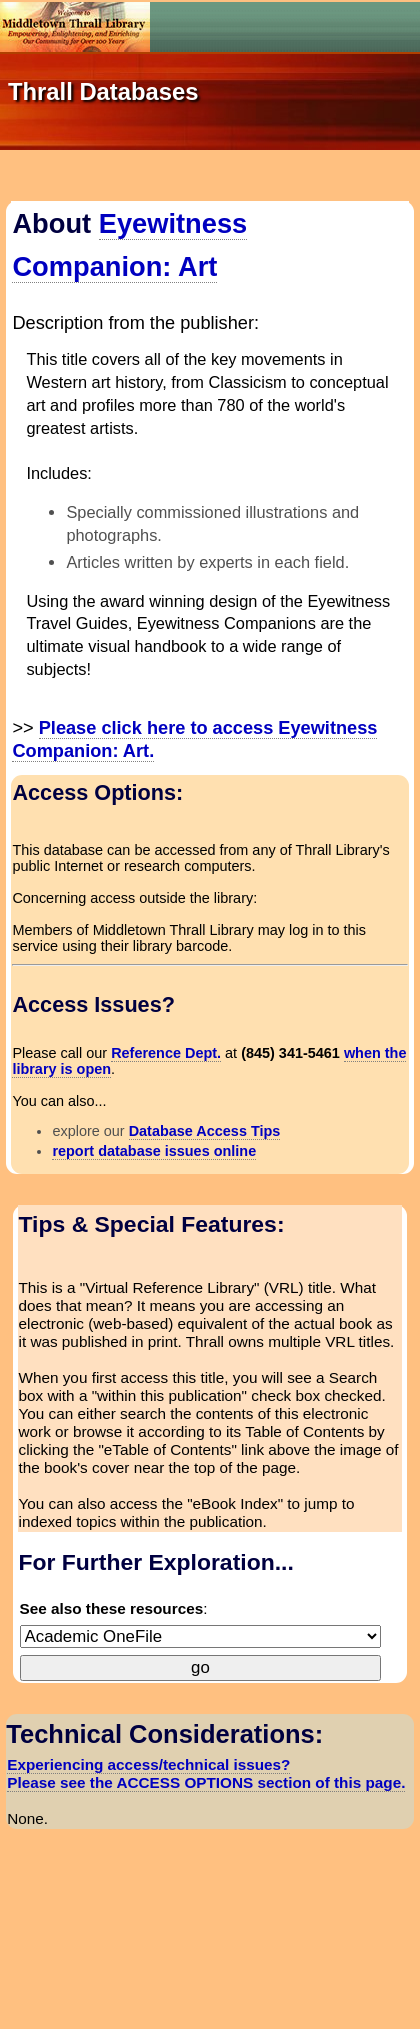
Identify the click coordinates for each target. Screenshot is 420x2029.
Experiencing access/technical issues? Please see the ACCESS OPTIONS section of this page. (206, 1773)
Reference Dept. (166, 1053)
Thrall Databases (103, 91)
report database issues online (154, 1151)
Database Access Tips (205, 1131)
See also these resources (112, 1608)
